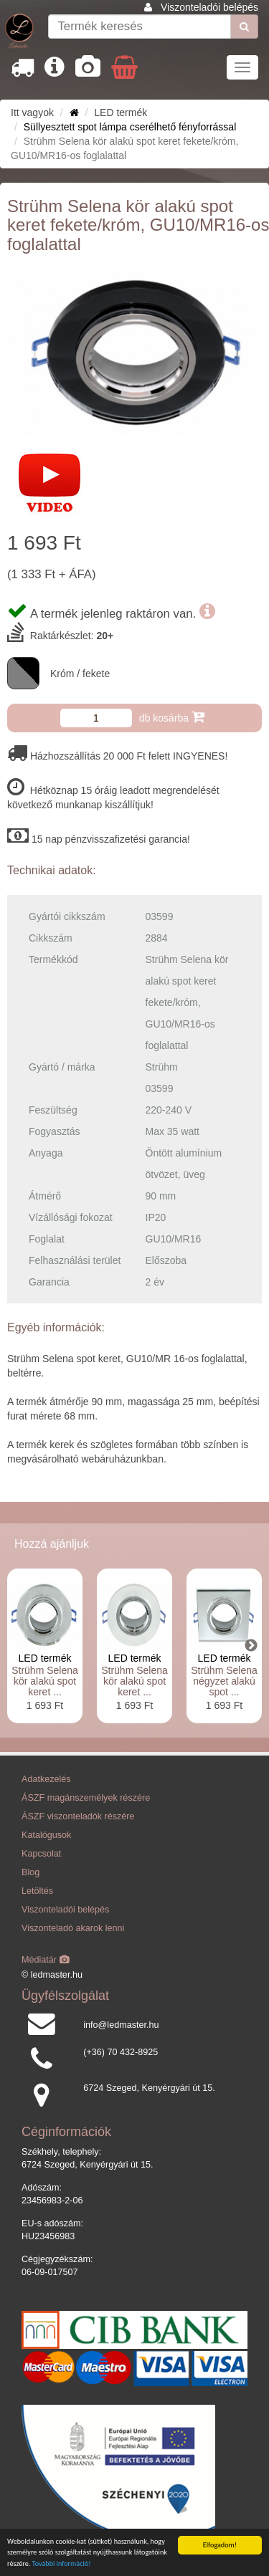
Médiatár (46, 1960)
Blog (30, 1872)
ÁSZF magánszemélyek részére (86, 1798)
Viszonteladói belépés (209, 7)
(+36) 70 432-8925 (120, 2052)
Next (251, 1646)
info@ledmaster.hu (121, 2025)
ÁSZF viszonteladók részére (78, 1816)
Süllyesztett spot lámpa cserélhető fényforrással (130, 127)
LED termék (45, 1658)
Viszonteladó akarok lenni (73, 1928)
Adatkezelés (46, 1779)
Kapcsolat (41, 1854)
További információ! (61, 2564)
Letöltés (37, 1891)
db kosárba (171, 717)
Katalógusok (46, 1835)
